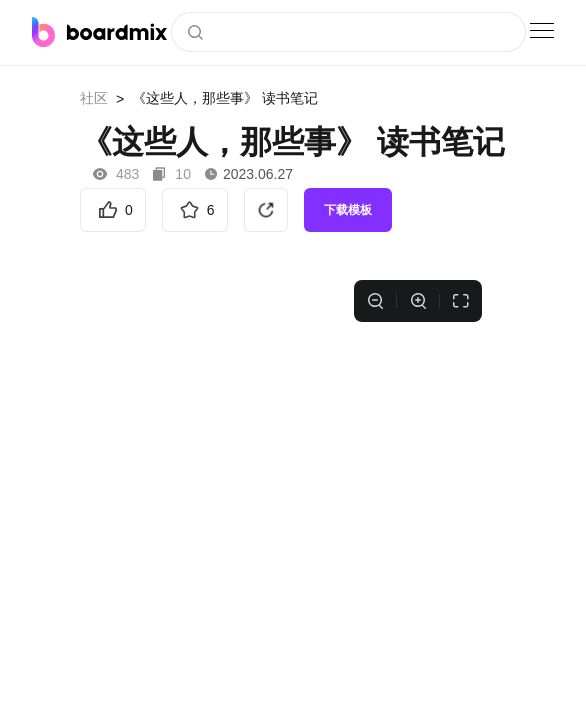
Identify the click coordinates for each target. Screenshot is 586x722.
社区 (94, 98)
